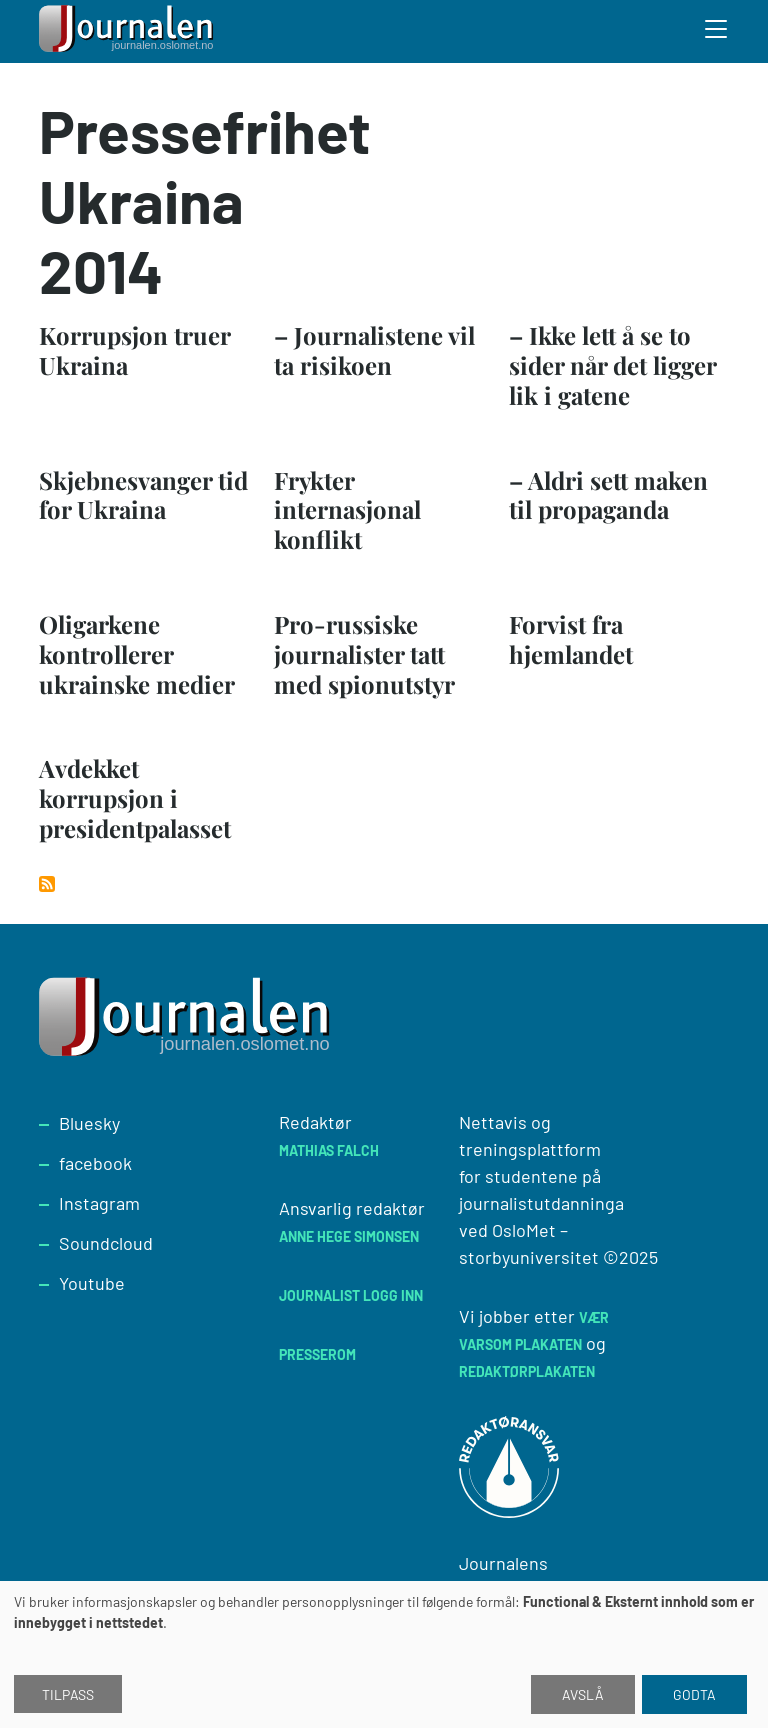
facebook (95, 1163)
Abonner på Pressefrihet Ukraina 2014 (47, 884)
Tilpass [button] (68, 1694)
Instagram (99, 1203)
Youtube (92, 1283)
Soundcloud (106, 1243)
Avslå (583, 1694)
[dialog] (384, 1654)
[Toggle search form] (717, 32)
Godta (694, 1694)
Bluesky (89, 1123)
